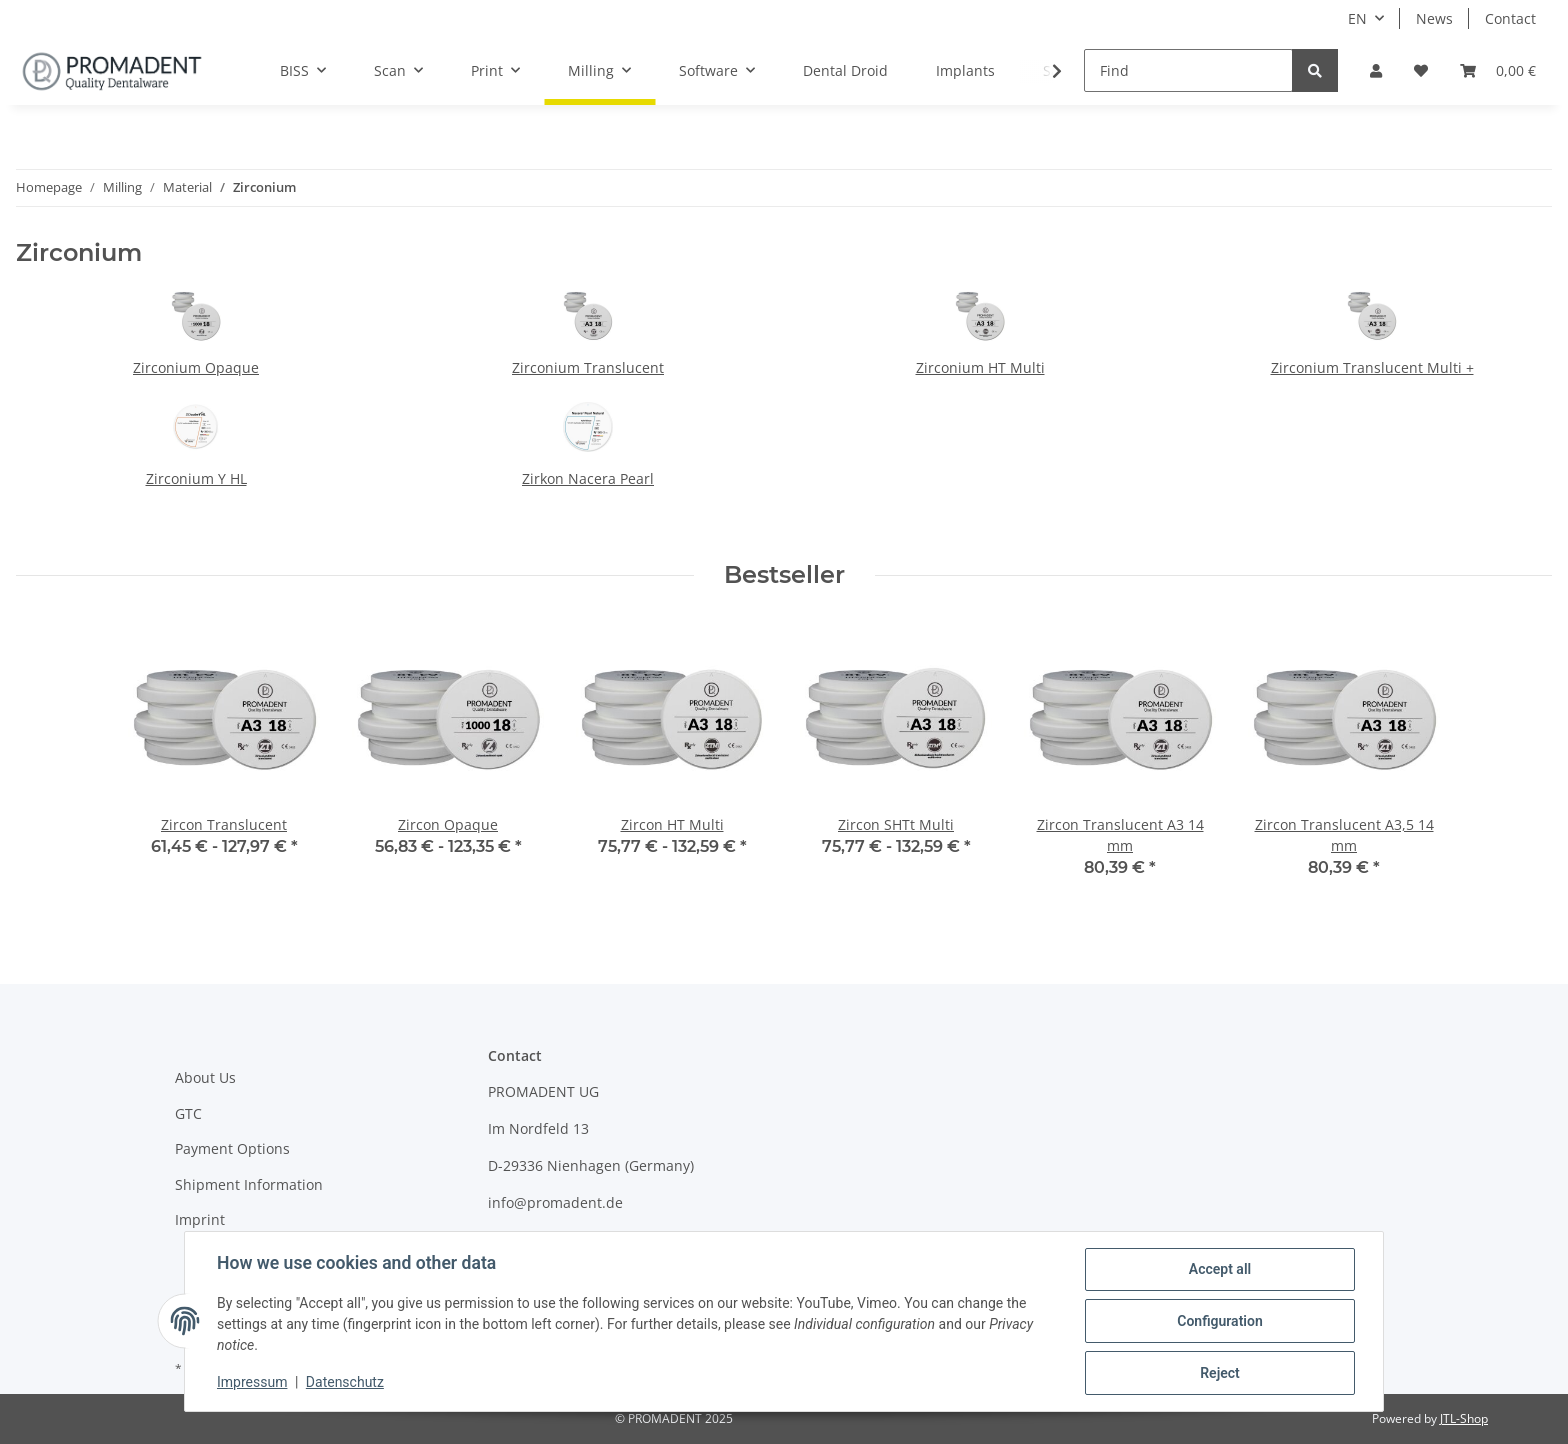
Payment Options (232, 1148)
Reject (1220, 1373)
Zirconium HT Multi (980, 367)
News (1434, 18)
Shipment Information (249, 1184)
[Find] (1188, 70)
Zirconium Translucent (588, 367)
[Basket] (1498, 70)
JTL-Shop (1464, 1418)
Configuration (1219, 1321)
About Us (205, 1077)
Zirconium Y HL (196, 478)
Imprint (200, 1219)
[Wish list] (1421, 70)
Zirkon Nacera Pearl (588, 478)
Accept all (1220, 1269)
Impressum (252, 1382)
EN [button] (1357, 18)
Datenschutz (345, 1382)
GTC (188, 1113)
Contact (1510, 18)
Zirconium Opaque (196, 367)
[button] (1376, 70)
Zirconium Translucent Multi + (1372, 367)
